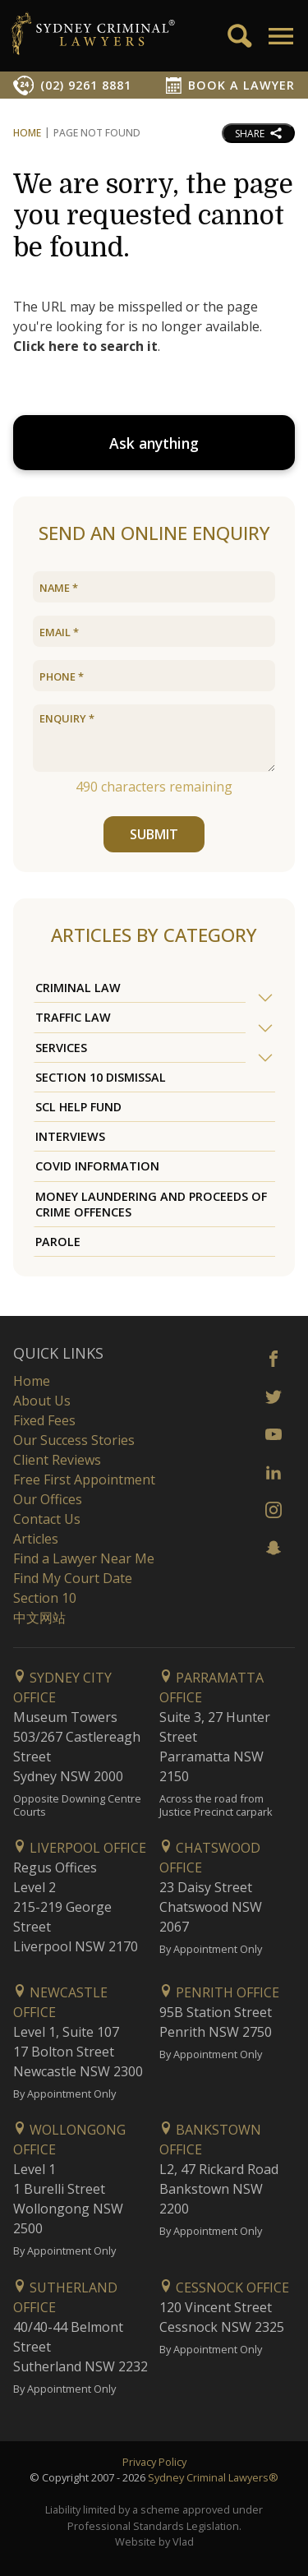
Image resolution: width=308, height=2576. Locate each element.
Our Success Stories (74, 1440)
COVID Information (97, 1166)
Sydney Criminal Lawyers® (213, 2477)
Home (27, 133)
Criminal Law (78, 987)
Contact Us (46, 1519)
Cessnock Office (224, 2287)
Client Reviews (57, 1460)
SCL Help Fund (78, 1107)
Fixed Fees (44, 1420)
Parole (57, 1241)
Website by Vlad (154, 2541)
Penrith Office (219, 1992)
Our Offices (47, 1499)
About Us (42, 1401)
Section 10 (44, 1598)
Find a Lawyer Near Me (83, 1558)
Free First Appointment (84, 1479)
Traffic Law (73, 1017)
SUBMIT (154, 834)
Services (61, 1047)
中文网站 (39, 1618)
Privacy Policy (154, 2461)
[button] (279, 36)
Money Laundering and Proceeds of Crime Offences (151, 1204)
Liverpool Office (79, 1848)
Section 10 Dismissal (100, 1077)
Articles (35, 1539)
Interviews (70, 1136)
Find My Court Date (72, 1578)
